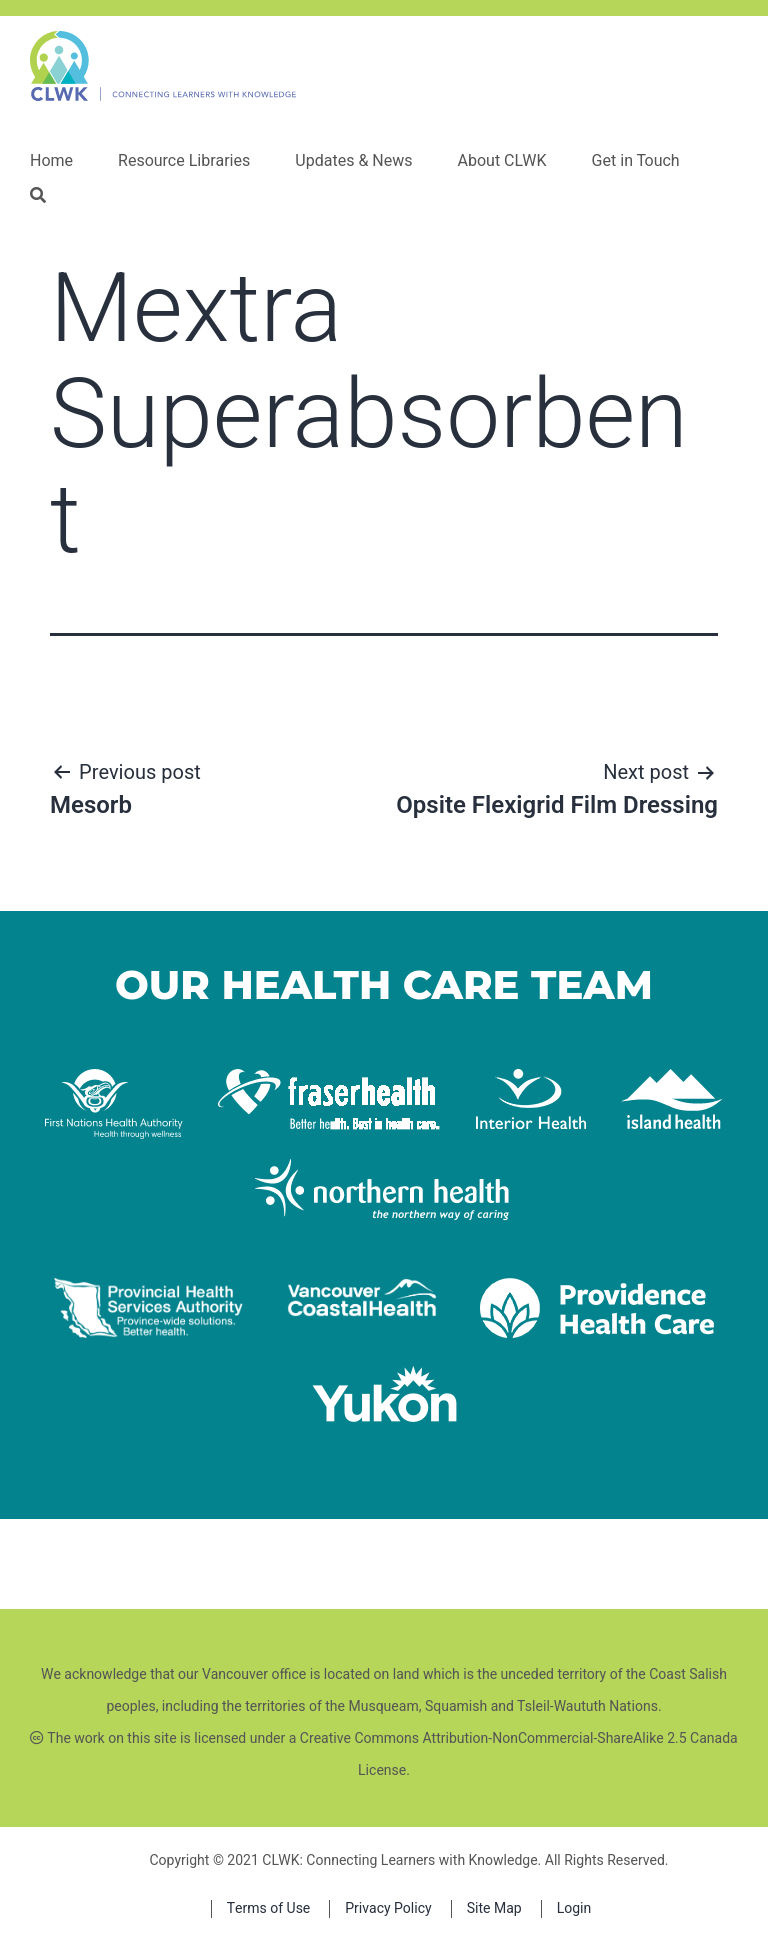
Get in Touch (636, 161)
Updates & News (353, 161)
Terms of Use (269, 1908)
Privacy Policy (388, 1908)
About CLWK (501, 161)
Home (51, 161)
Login (574, 1908)
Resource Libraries (184, 161)
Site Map (494, 1908)
